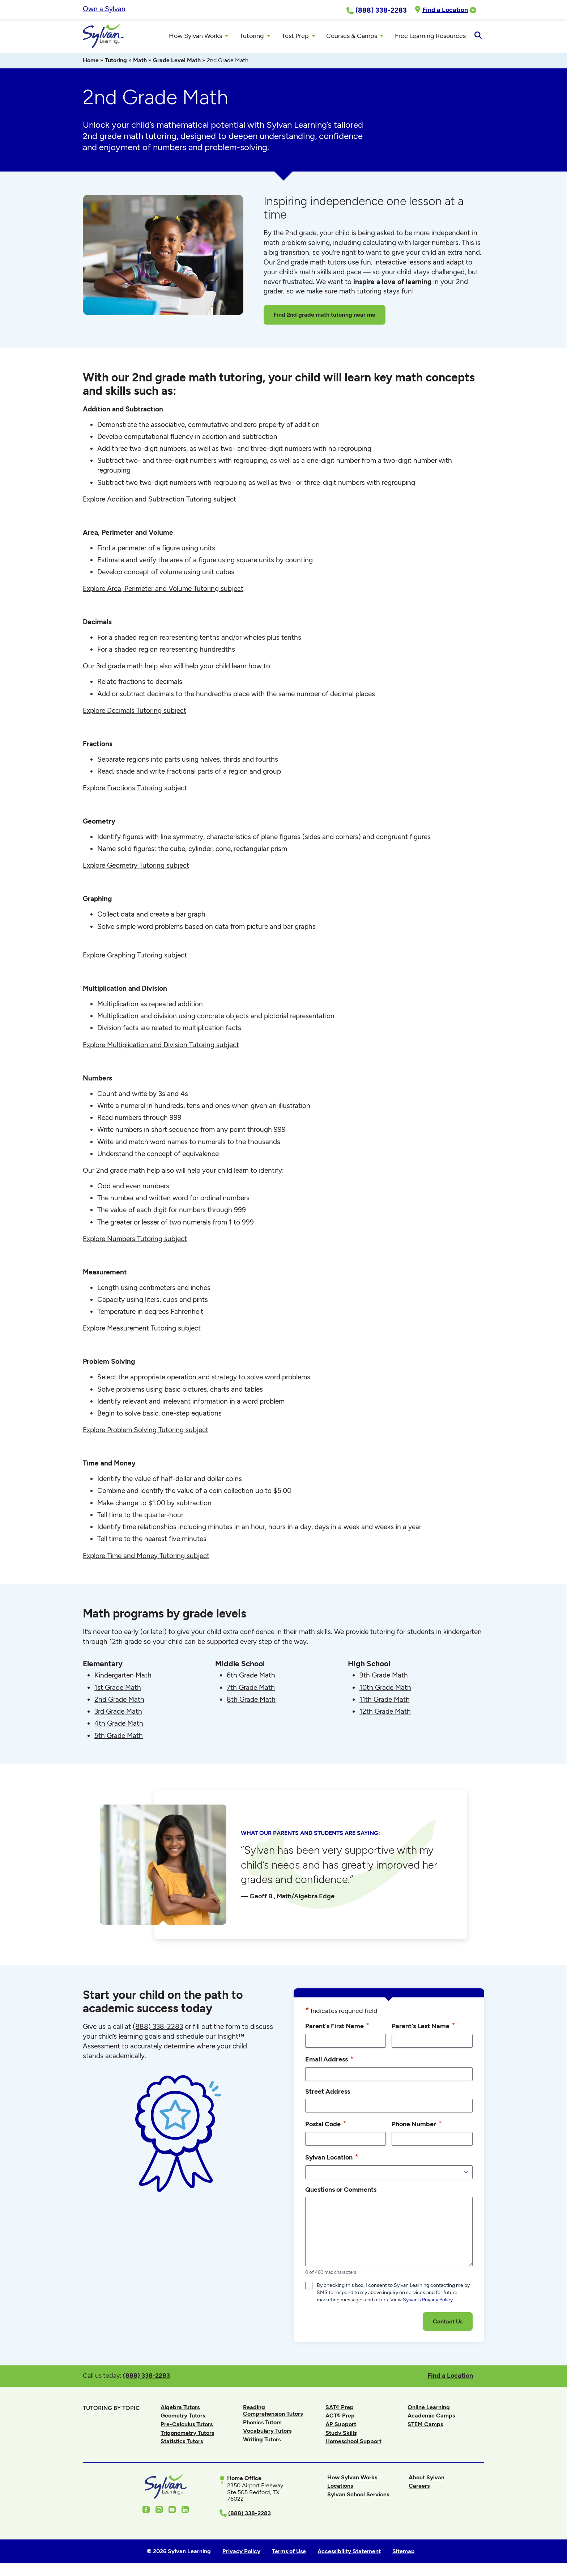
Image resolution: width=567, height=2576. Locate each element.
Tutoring (116, 62)
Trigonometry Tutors (187, 2434)
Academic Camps (431, 2417)
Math (140, 62)
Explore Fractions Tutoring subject (135, 790)
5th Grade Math (118, 1737)
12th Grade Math (385, 1713)
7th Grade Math (251, 1689)
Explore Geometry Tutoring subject (136, 867)
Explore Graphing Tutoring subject (135, 957)
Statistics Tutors (182, 2443)
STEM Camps (425, 2426)
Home (91, 62)
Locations (340, 2487)
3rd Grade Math (118, 1713)
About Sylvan (426, 2479)
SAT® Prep (339, 2409)
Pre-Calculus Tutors (187, 2426)
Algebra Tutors (180, 2409)
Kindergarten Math (123, 1677)
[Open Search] (478, 37)
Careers (419, 2487)
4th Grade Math (118, 1725)
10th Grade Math (385, 1689)
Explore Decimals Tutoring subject (134, 712)
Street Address (327, 2093)
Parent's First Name (337, 2027)
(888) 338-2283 (146, 2377)
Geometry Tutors (183, 2417)
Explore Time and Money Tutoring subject (146, 1557)
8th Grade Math (251, 1701)
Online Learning (429, 2409)
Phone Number (417, 2125)
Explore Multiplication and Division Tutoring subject (161, 1046)
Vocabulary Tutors (267, 2432)
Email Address (329, 2060)
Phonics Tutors (262, 2424)
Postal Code (325, 2125)
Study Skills (341, 2434)
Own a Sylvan (104, 9)
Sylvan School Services (358, 2496)
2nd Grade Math (119, 1701)
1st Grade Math (117, 1689)
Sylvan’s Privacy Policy (428, 2301)
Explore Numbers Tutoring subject (135, 1240)
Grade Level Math (177, 62)
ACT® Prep (340, 2417)
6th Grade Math (251, 1677)
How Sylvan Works (352, 2479)
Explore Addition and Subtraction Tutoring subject (159, 501)
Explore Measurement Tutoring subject (142, 1330)
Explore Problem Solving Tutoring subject (145, 1432)
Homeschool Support (353, 2443)
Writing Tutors (262, 2441)
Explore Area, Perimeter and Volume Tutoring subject (163, 591)
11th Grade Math (384, 1701)
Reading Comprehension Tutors (273, 2412)
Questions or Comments (340, 2191)
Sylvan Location (331, 2159)
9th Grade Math (383, 1677)
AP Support (340, 2426)
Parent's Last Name (423, 2027)
